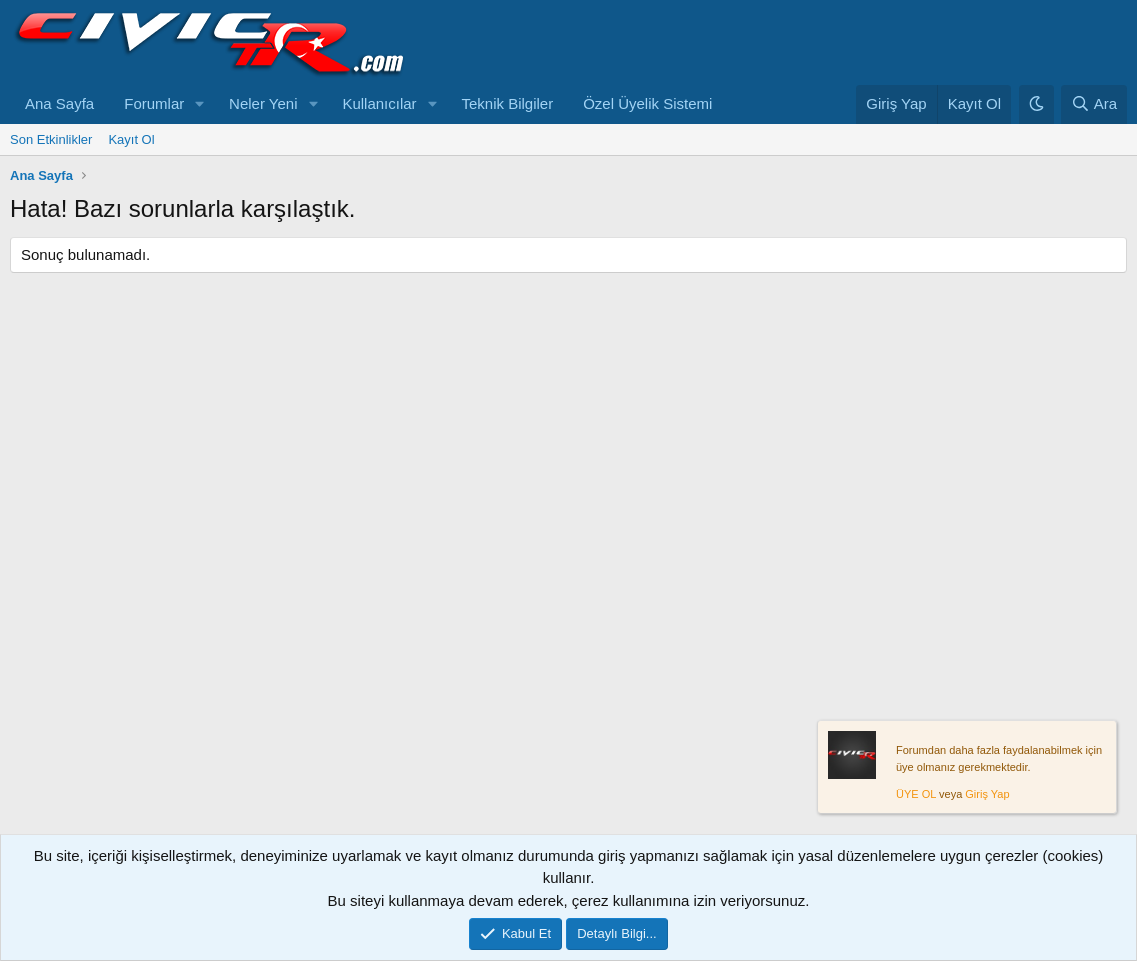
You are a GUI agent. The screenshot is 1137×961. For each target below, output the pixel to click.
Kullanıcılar (379, 103)
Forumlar (154, 103)
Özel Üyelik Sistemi (647, 103)
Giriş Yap (987, 795)
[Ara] (1094, 104)
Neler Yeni (263, 103)
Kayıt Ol (131, 139)
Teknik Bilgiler (507, 103)
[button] (200, 104)
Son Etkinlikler (51, 139)
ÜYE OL (916, 795)
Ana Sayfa (59, 103)
